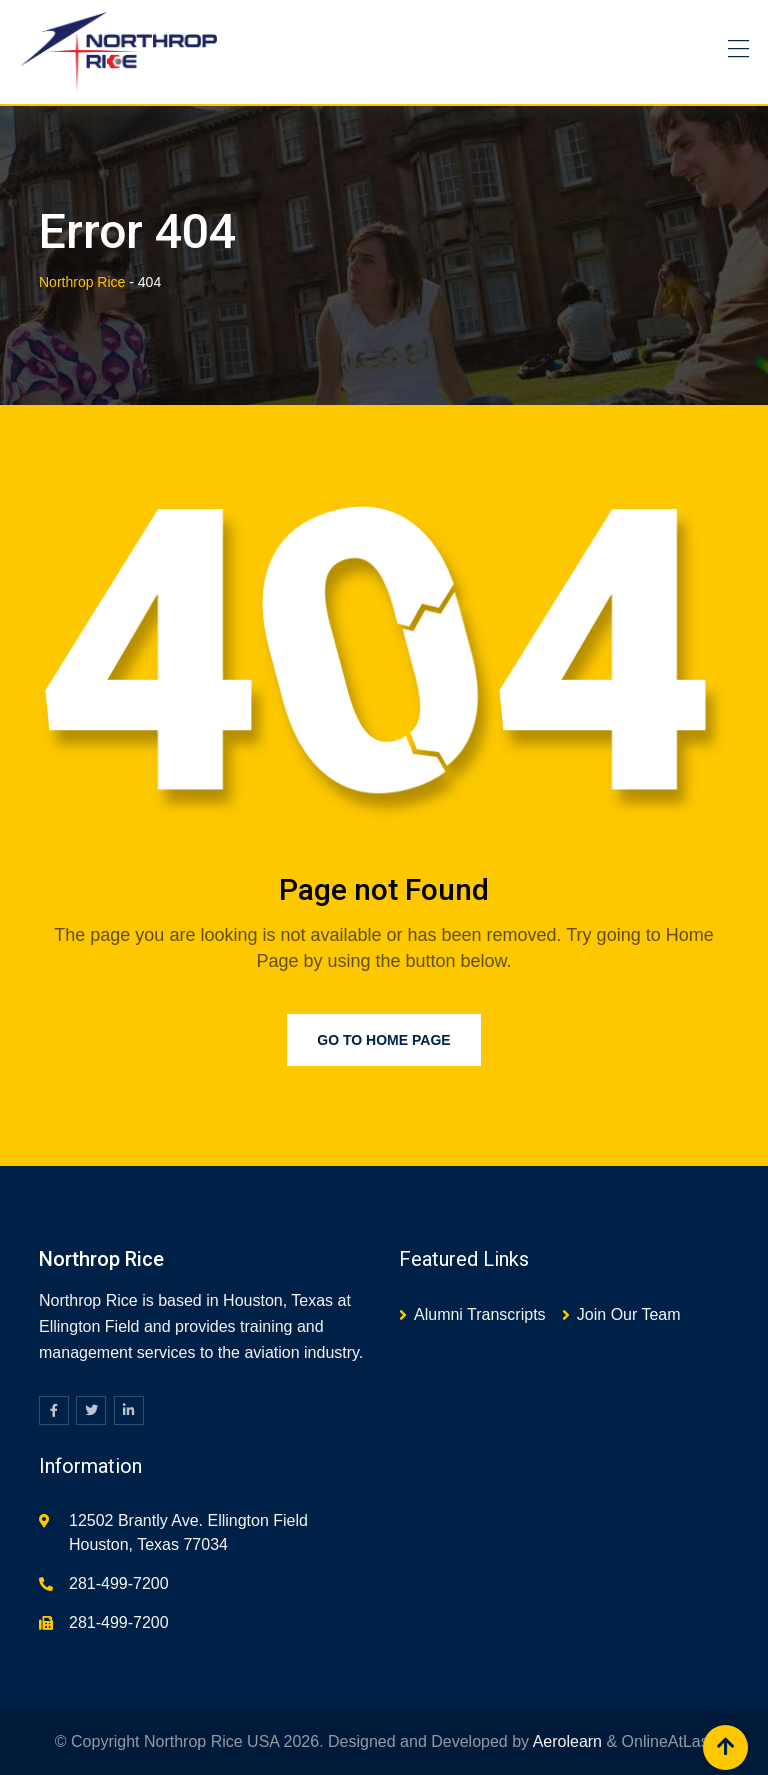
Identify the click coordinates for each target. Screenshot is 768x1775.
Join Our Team (629, 1314)
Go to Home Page (383, 1040)
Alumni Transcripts (480, 1314)
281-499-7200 (119, 1583)
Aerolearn (567, 1741)
